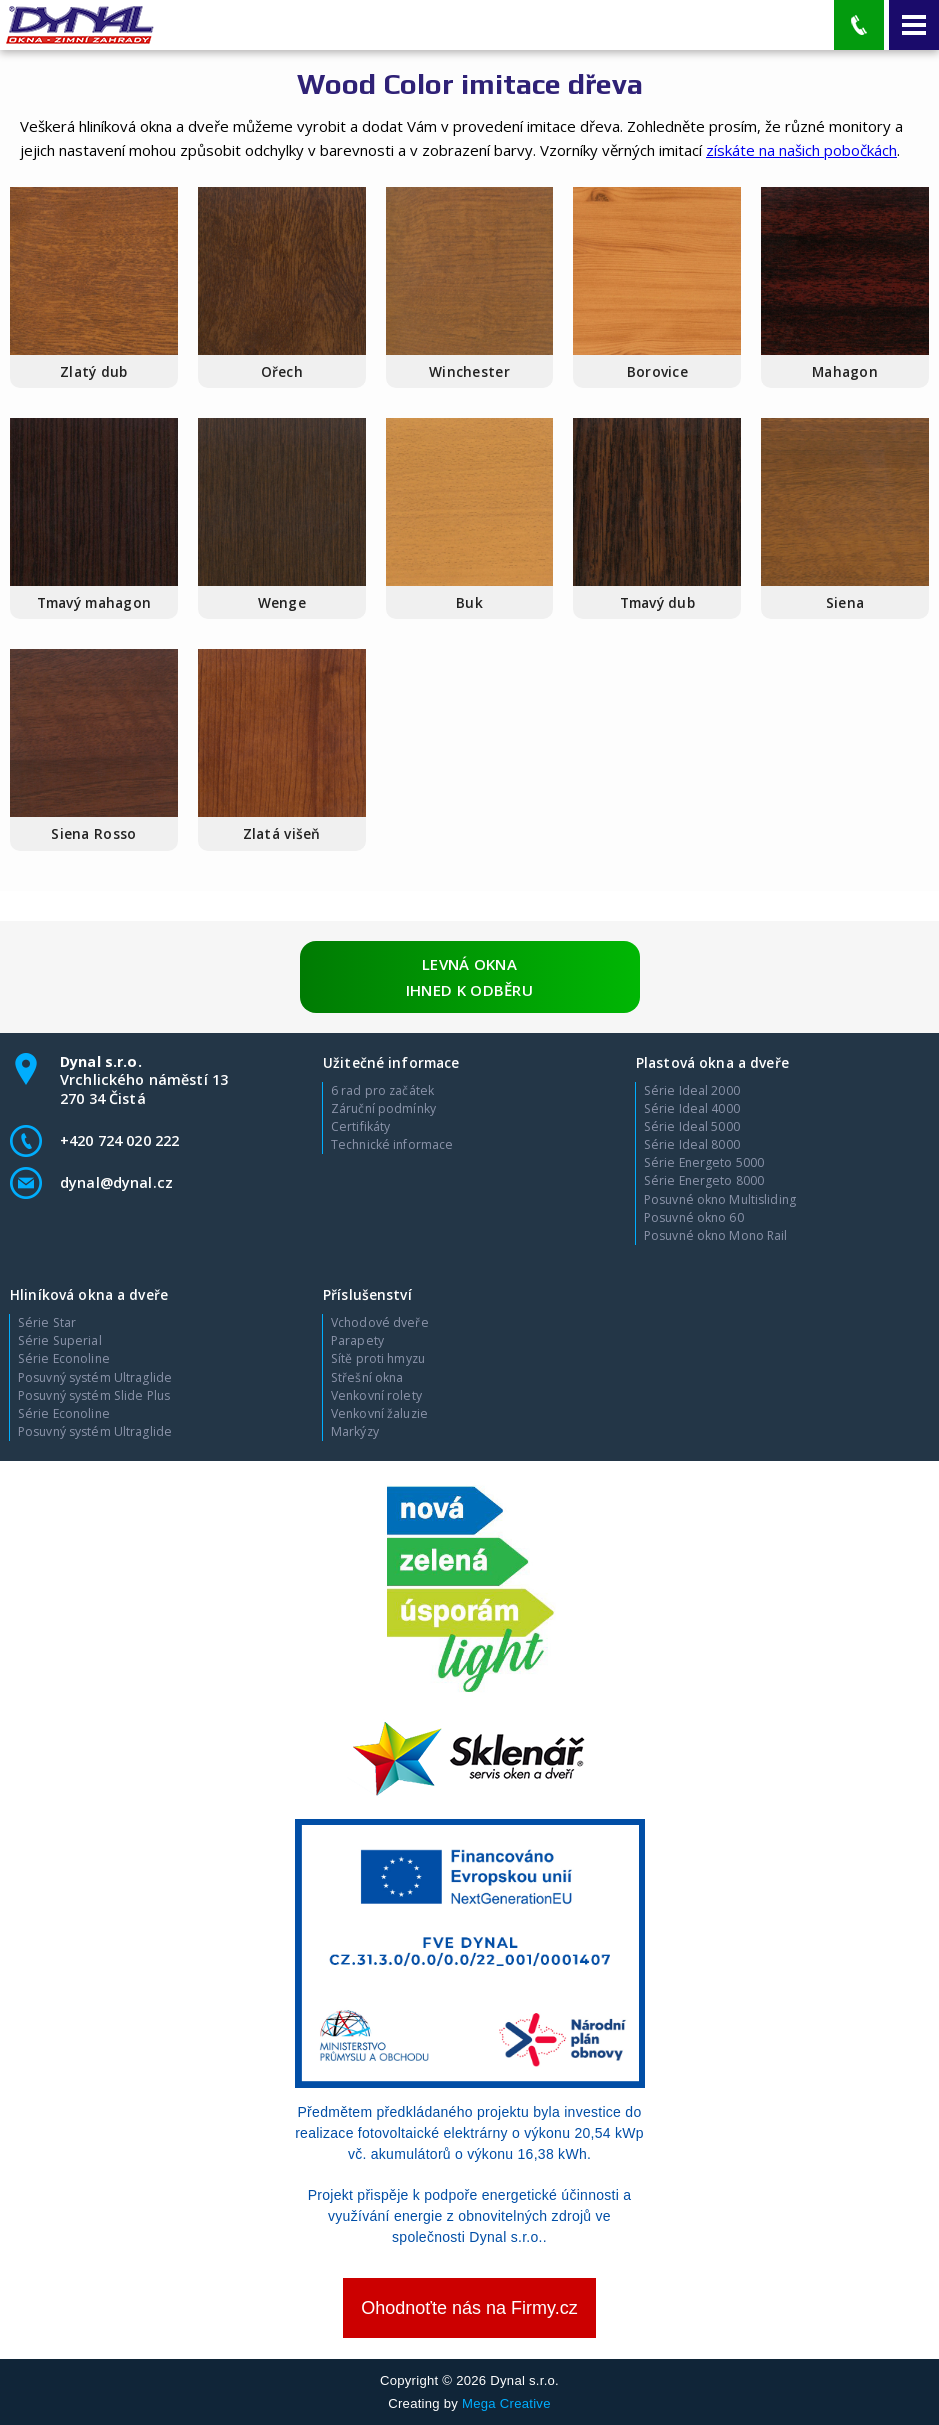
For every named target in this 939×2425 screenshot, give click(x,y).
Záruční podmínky (383, 1109)
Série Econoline (64, 1359)
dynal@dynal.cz (116, 1182)
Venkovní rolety (376, 1396)
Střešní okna (367, 1378)
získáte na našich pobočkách (801, 150)
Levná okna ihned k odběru (469, 977)
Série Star (47, 1323)
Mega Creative (506, 2403)
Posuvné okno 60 (694, 1218)
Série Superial (60, 1341)
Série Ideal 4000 (692, 1109)
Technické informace (392, 1145)
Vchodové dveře (380, 1323)
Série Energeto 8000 (704, 1181)
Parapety (357, 1341)
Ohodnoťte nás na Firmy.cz (469, 2308)
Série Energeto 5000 (704, 1163)
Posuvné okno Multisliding (720, 1200)
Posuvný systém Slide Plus (94, 1396)
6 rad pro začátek (382, 1091)
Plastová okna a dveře (712, 1062)
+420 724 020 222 (119, 1140)
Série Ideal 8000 (692, 1145)
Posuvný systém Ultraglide (95, 1378)
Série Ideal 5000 (692, 1127)
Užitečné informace (391, 1062)
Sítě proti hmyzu (378, 1359)
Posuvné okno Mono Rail (716, 1236)
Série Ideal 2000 (692, 1091)
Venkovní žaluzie (379, 1414)
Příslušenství (367, 1294)
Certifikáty (360, 1127)
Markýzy (355, 1432)
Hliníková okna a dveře (89, 1294)
